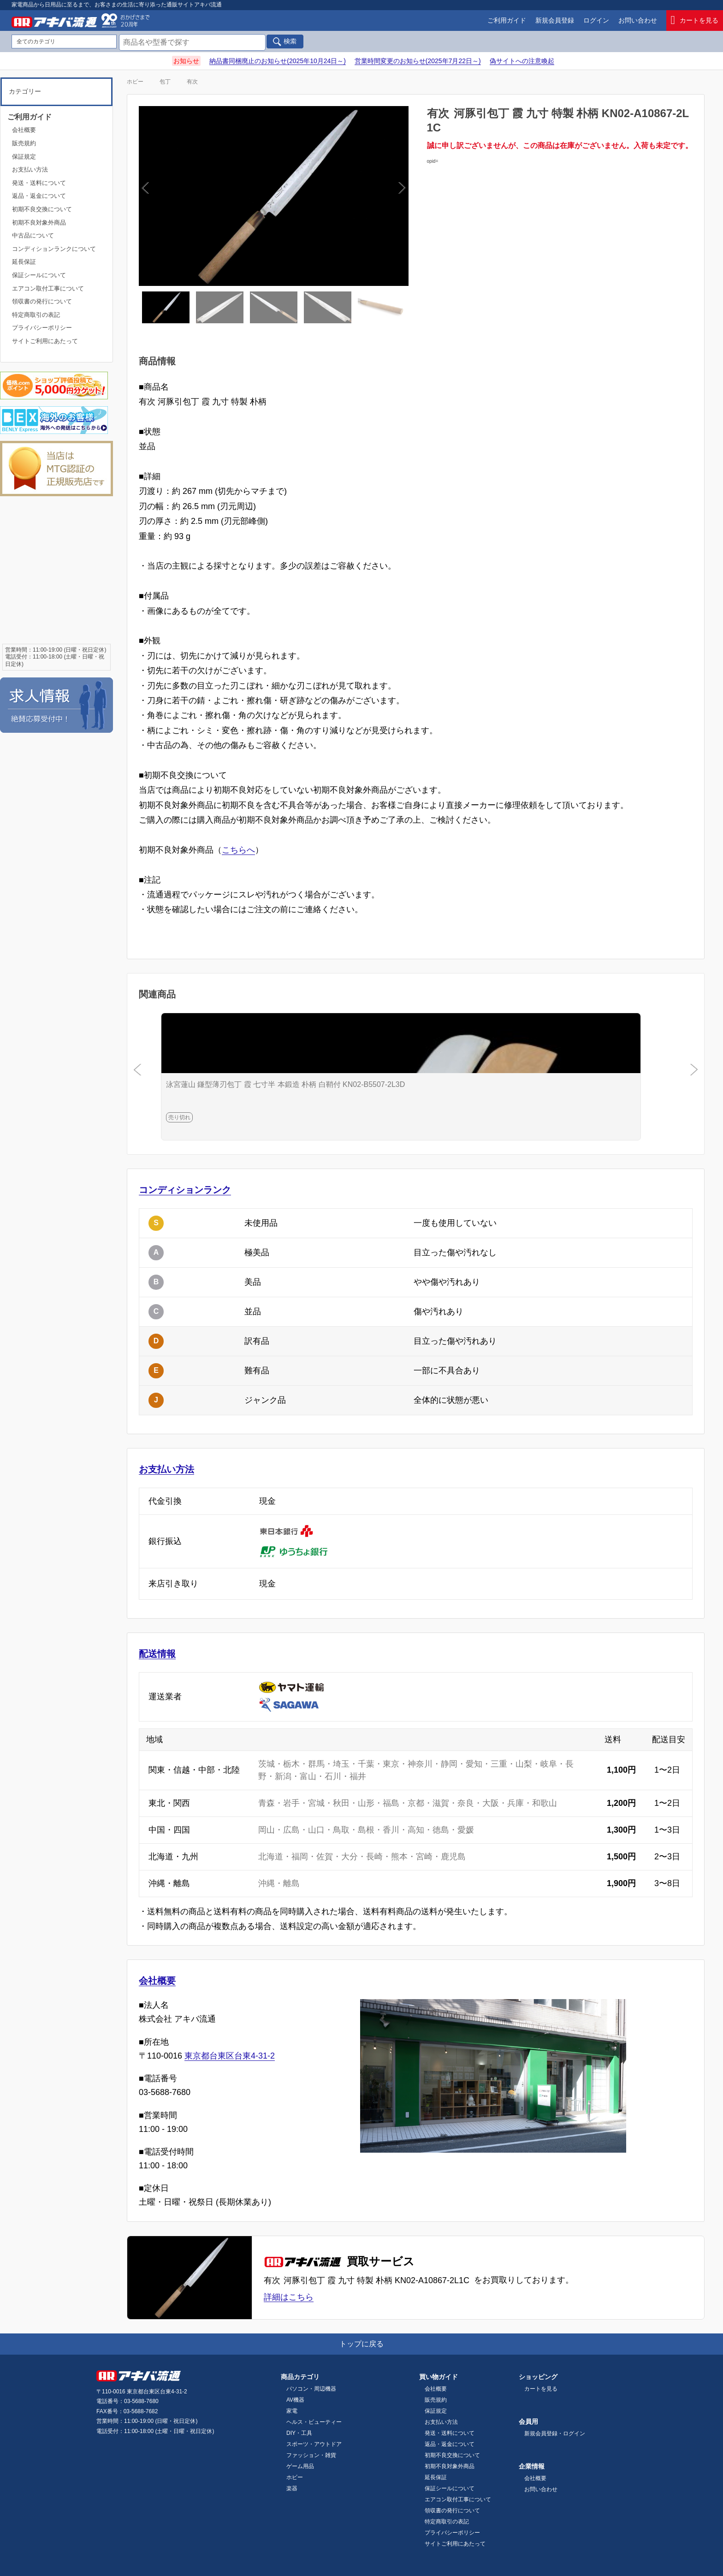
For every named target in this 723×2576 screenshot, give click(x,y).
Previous (211, 196)
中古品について (33, 235)
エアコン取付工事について (48, 288)
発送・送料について (39, 182)
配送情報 (157, 1654)
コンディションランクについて (54, 248)
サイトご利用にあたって (45, 341)
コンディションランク (185, 1190)
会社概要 (157, 1981)
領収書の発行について (42, 301)
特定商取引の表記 (36, 314)
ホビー (135, 81)
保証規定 (24, 156)
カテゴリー (25, 91)
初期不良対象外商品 (39, 222)
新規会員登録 (554, 20)
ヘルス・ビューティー (314, 2422)
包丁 (165, 81)
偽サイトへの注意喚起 (522, 61)
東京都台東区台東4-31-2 (229, 2055)
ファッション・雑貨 (311, 2455)
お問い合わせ (637, 20)
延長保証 (24, 261)
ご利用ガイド (506, 20)
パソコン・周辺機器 (311, 2389)
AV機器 (295, 2400)
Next (336, 196)
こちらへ (238, 850)
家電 (291, 2411)
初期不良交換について (42, 209)
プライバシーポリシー (42, 327)
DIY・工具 (299, 2433)
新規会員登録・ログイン (554, 2433)
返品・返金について (39, 195)
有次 (192, 81)
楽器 (291, 2488)
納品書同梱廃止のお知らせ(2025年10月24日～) (277, 61)
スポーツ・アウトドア (314, 2444)
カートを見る (695, 20)
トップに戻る (361, 2344)
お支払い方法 (166, 1469)
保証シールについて (39, 275)
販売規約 (24, 143)
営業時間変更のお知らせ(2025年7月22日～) (418, 61)
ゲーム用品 (300, 2466)
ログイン (596, 20)
